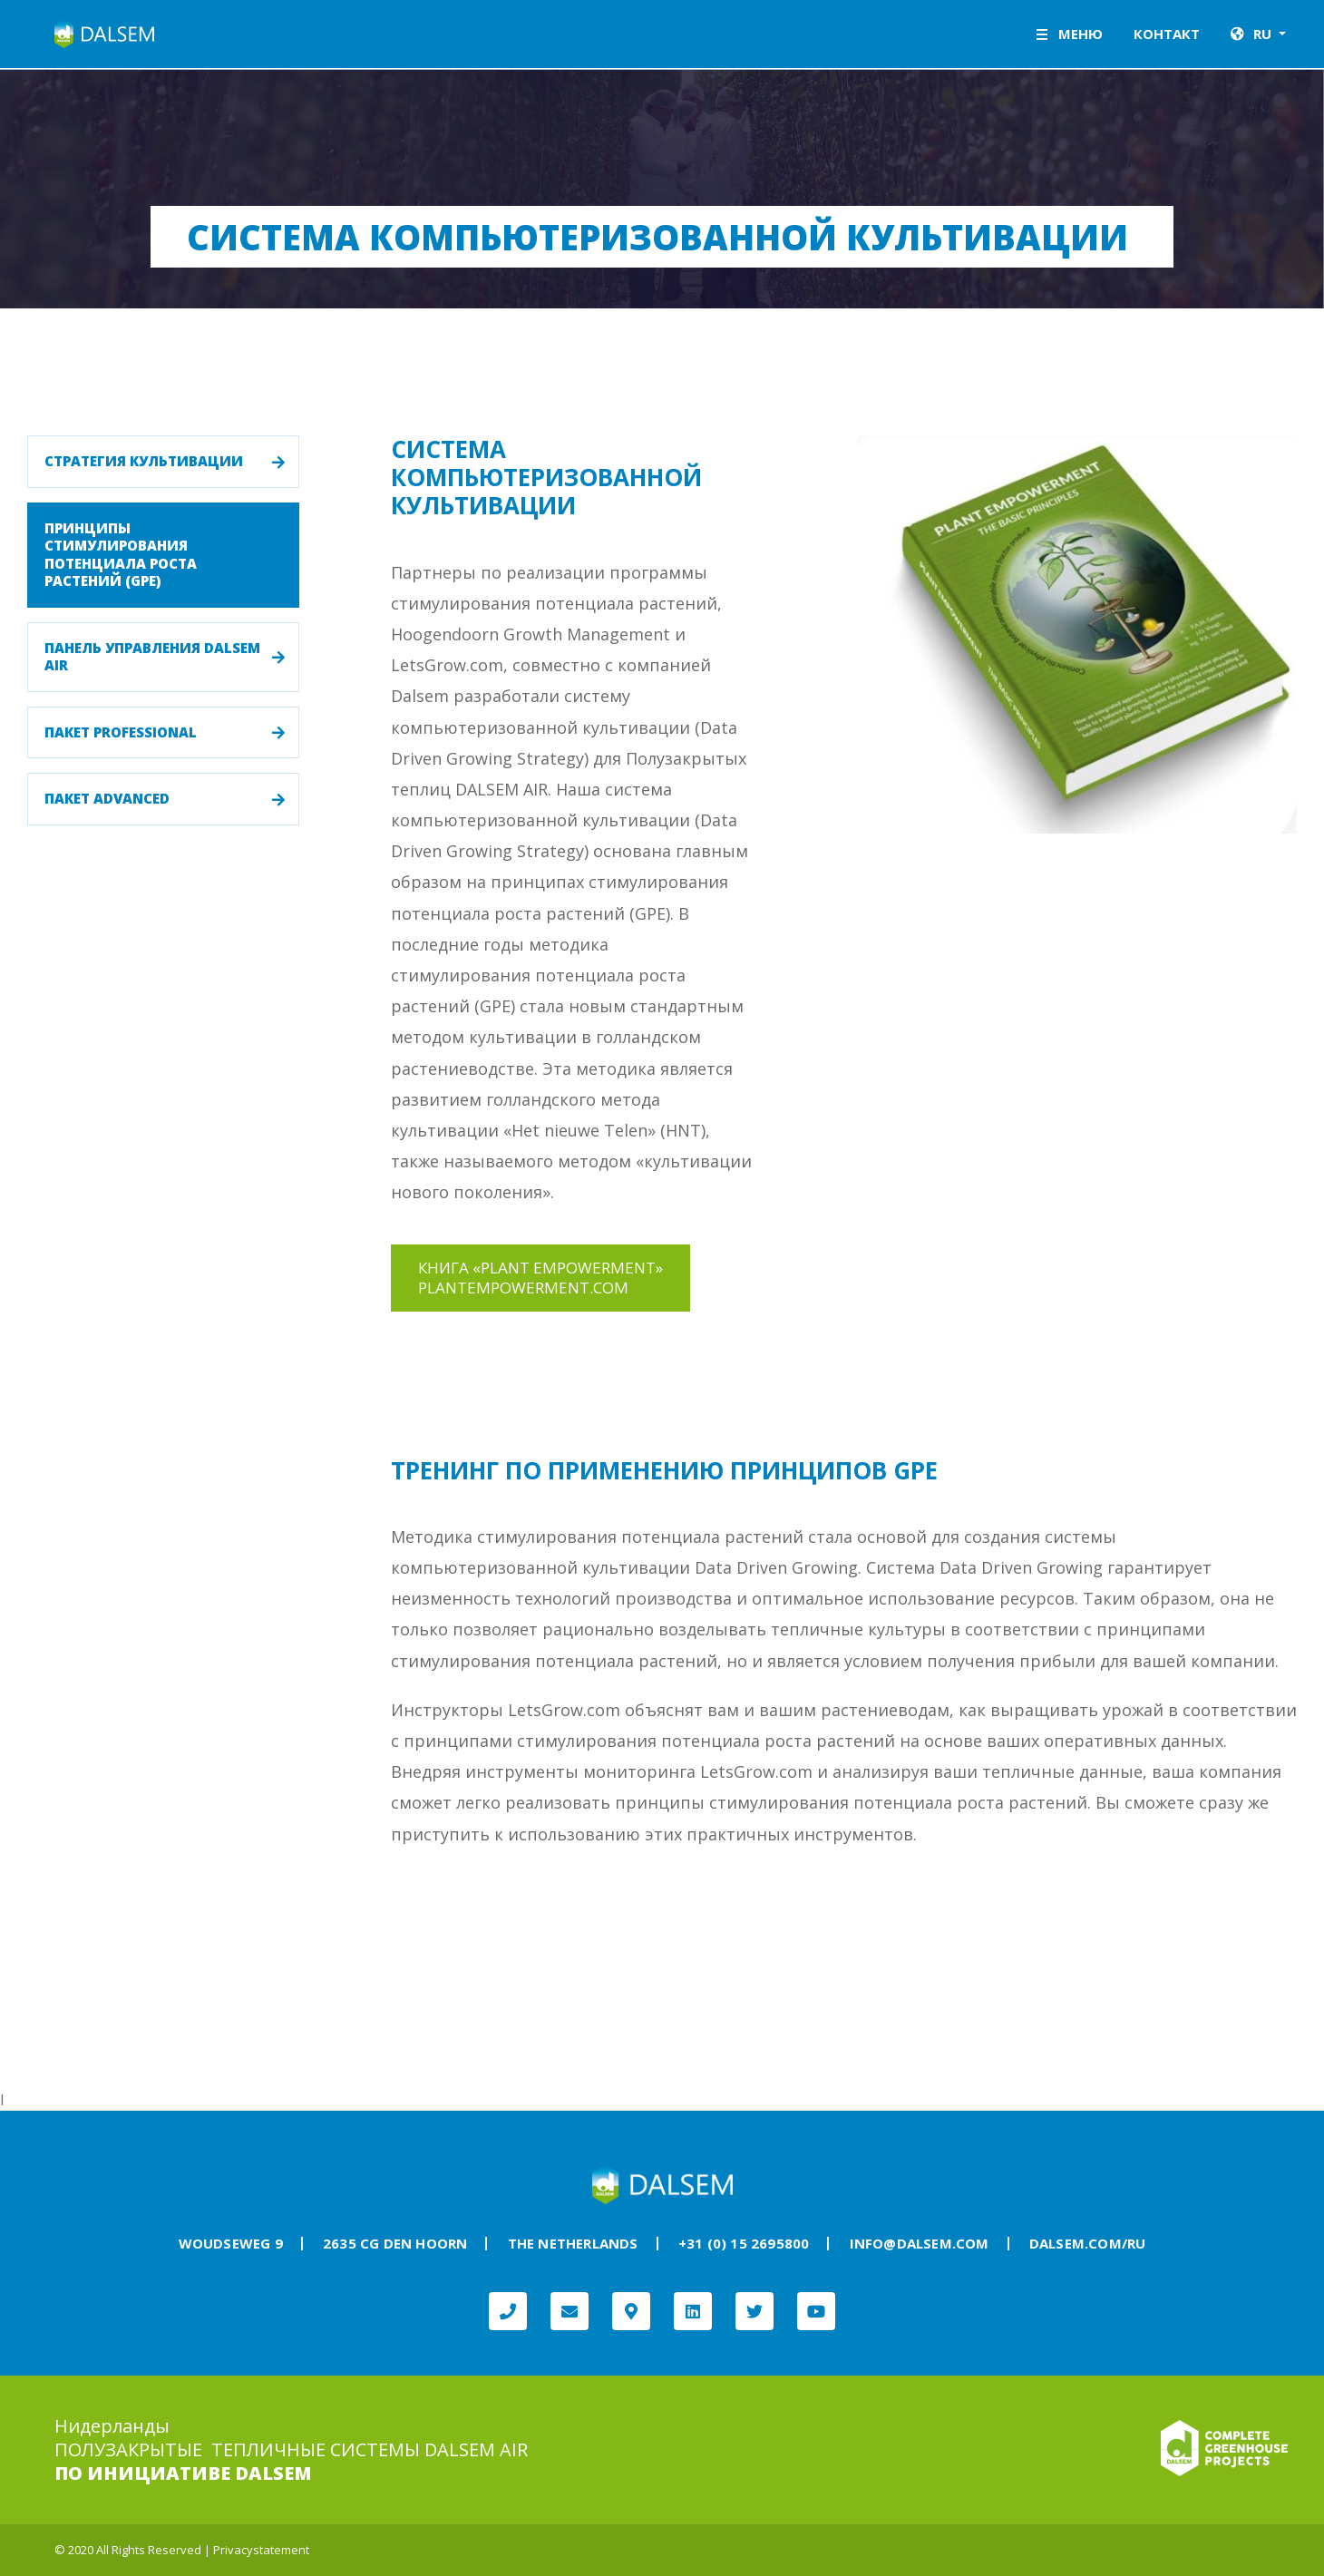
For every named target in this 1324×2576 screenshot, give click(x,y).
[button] (1258, 34)
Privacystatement (261, 2550)
